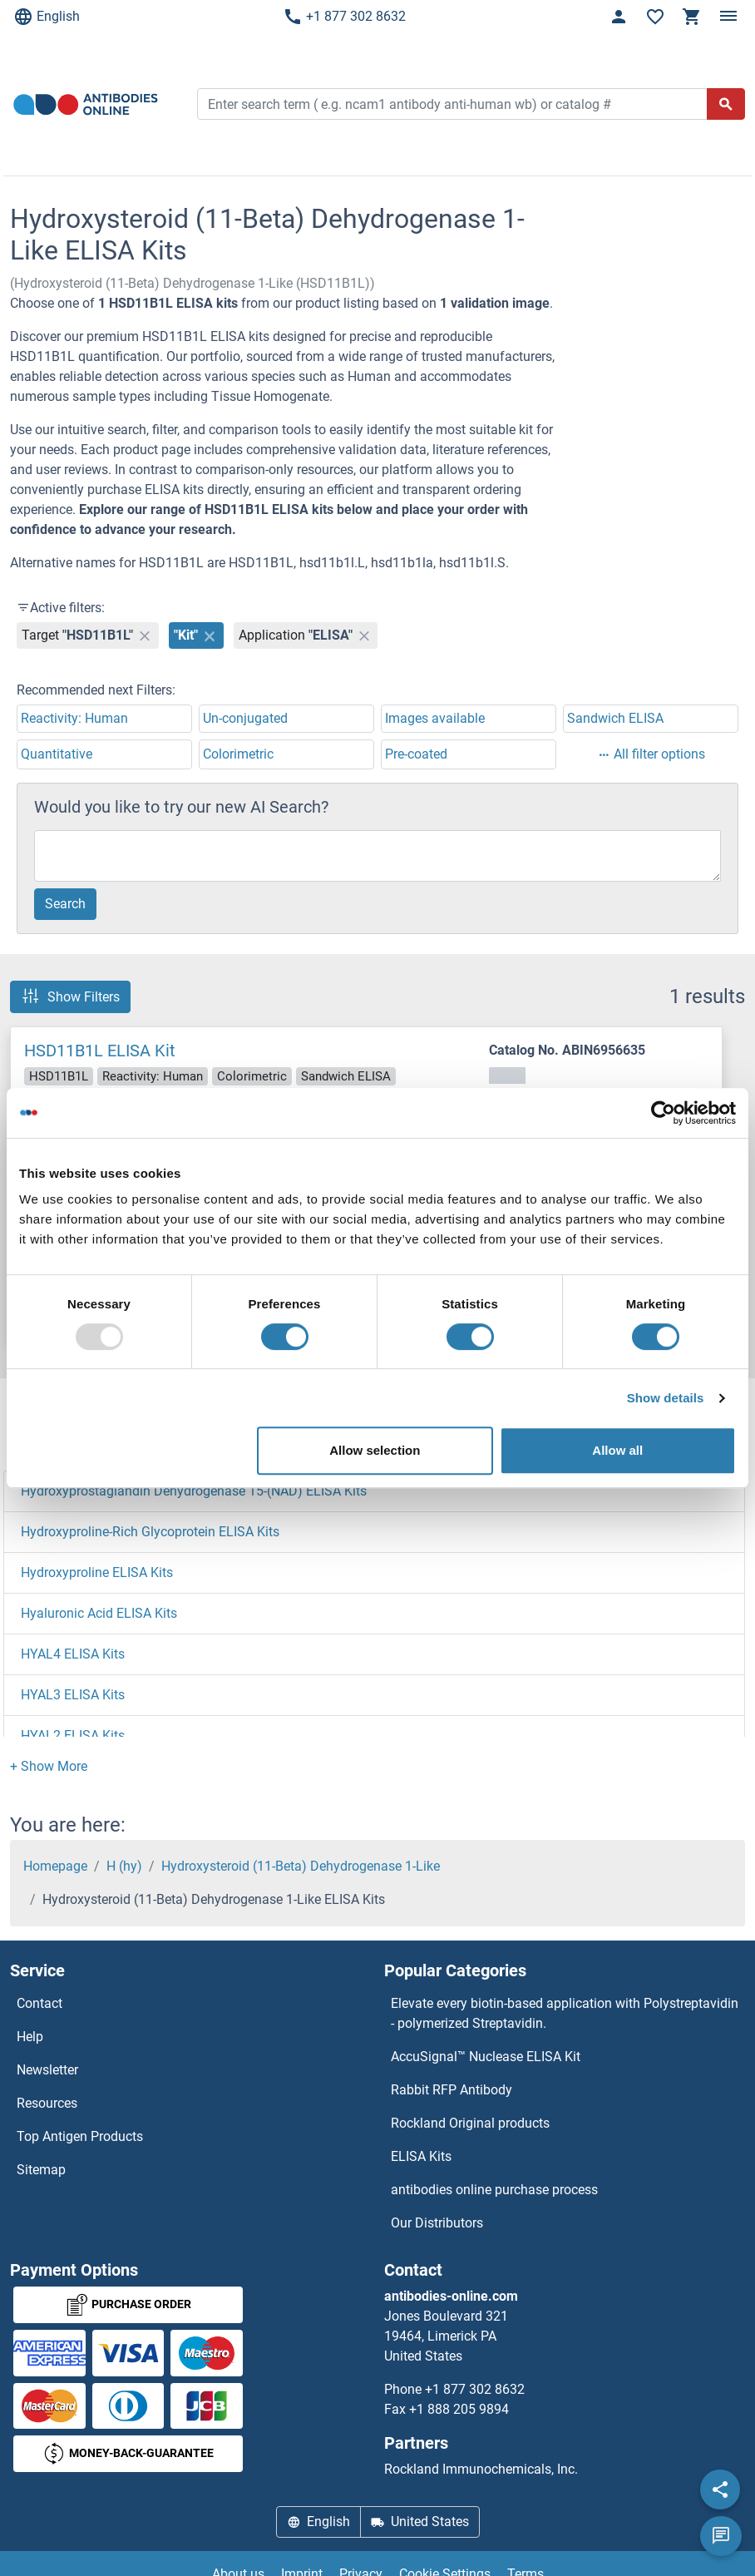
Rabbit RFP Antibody (451, 2090)
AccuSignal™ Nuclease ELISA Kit (485, 2056)
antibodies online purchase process (494, 2190)
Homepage (55, 1866)
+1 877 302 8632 (344, 17)
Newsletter (47, 2070)
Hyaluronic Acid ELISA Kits (99, 1613)
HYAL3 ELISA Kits (73, 1695)
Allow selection (374, 1450)
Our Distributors (437, 2223)
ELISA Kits (421, 2156)
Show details (665, 1398)
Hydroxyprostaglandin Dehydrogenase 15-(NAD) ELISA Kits (194, 1491)
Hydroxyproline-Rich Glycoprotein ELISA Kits (150, 1532)
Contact (39, 2003)
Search (65, 904)
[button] (48, 1766)
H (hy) (124, 1866)
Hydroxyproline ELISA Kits (97, 1572)
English (46, 17)
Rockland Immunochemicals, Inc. (481, 2469)
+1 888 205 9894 (459, 2409)
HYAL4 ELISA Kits (73, 1654)
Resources (47, 2103)
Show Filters (70, 996)
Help (30, 2036)
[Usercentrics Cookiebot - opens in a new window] (663, 1112)
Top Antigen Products (80, 2136)
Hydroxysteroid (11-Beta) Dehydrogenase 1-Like (300, 1866)
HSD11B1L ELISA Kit (99, 1051)
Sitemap (41, 2170)
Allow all (617, 1450)
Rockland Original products (470, 2123)
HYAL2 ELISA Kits (73, 1735)
